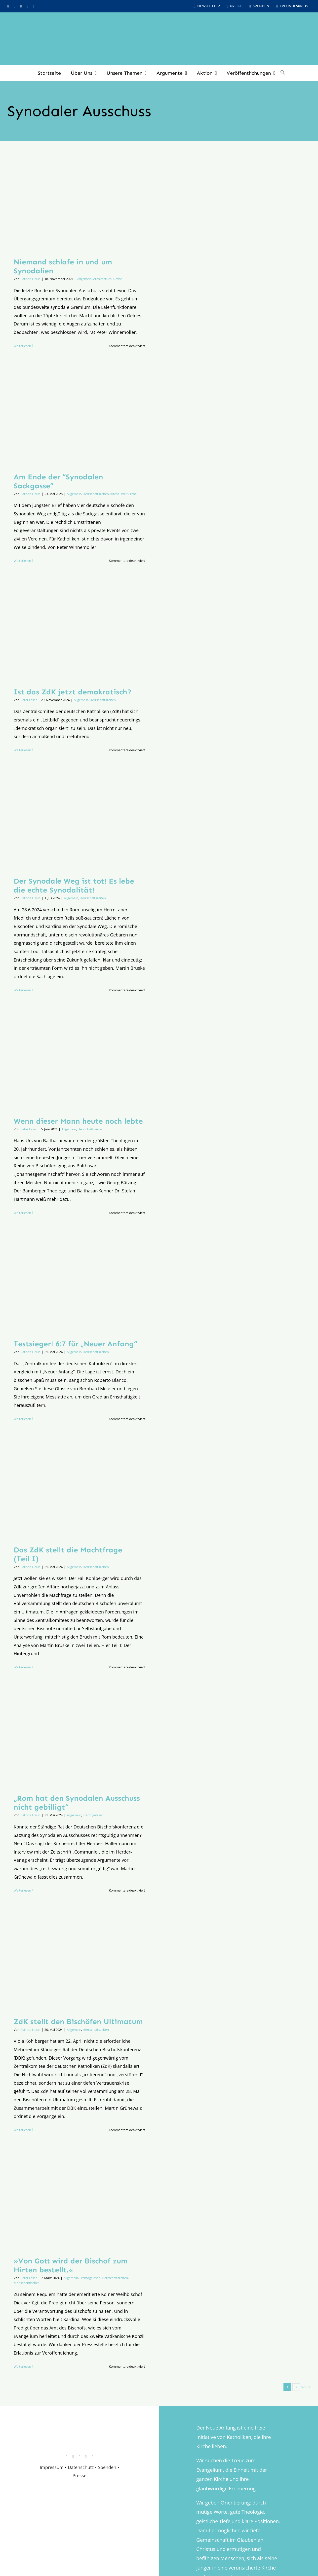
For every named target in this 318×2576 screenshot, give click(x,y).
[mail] (34, 6)
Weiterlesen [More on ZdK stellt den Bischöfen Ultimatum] (22, 2130)
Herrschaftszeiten (96, 494)
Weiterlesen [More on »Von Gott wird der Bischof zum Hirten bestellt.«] (22, 2366)
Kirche (117, 279)
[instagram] (8, 6)
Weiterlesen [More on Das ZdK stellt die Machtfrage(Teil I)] (22, 1667)
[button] (282, 73)
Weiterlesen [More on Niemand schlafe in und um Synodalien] (22, 346)
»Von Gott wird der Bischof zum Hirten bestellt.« (71, 2265)
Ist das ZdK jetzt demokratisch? (72, 691)
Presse (79, 2475)
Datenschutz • (82, 2467)
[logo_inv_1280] (159, 20)
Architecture (102, 279)
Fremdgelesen (93, 1815)
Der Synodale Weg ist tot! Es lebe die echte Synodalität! (74, 885)
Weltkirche (129, 494)
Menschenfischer (26, 2283)
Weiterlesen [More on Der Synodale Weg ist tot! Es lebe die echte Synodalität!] (22, 990)
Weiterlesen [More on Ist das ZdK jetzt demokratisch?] (22, 750)
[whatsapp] (27, 6)
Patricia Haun (30, 279)
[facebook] (14, 6)
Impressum (52, 2467)
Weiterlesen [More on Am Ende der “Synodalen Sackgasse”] (22, 560)
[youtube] (21, 6)
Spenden (108, 2467)
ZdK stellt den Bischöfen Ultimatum (78, 2021)
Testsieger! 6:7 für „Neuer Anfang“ (75, 1343)
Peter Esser (28, 700)
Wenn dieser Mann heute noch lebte (78, 1121)
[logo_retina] (81, 2433)
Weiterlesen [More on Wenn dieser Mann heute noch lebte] (22, 1213)
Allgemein (84, 279)
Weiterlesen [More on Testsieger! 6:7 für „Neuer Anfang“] (22, 1419)
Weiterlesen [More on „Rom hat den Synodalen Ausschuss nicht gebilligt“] (22, 1890)
